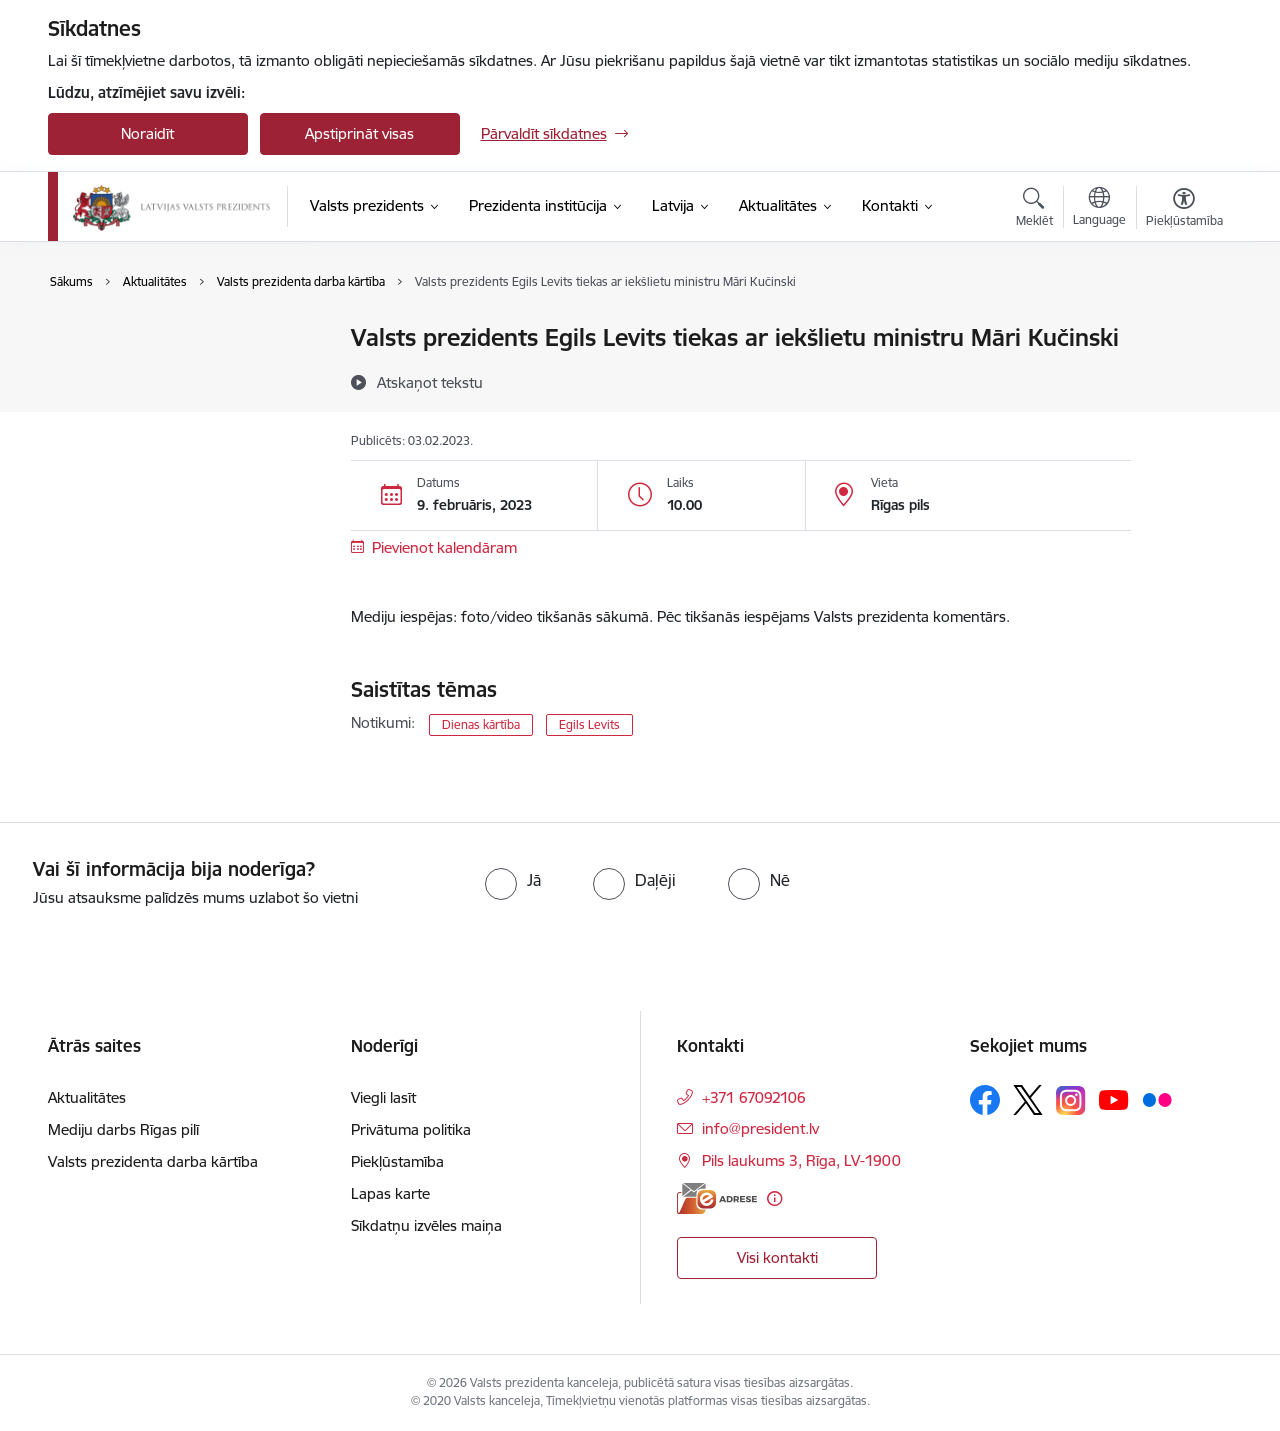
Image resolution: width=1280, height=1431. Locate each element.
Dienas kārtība (481, 724)
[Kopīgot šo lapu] (1183, 379)
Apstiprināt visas (359, 133)
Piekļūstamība (397, 1161)
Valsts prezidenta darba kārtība (174, 373)
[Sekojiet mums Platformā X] (1028, 1100)
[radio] (513, 880)
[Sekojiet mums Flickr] (1157, 1099)
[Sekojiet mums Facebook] (985, 1100)
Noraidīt (147, 133)
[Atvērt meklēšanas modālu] (1034, 210)
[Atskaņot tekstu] (430, 382)
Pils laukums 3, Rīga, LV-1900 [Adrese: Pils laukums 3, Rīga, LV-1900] (801, 1160)
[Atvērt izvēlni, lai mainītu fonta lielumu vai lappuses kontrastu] (1184, 210)
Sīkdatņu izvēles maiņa (426, 1225)
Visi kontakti (777, 1257)
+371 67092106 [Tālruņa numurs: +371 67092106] (754, 1097)
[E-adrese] (717, 1198)
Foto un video (115, 408)
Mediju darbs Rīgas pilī (123, 1129)
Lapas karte (390, 1193)
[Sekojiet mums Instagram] (1071, 1100)
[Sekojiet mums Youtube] (1114, 1099)
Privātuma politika (411, 1129)
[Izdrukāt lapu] (1183, 329)
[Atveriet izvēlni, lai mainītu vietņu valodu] (1099, 209)
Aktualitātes (108, 339)
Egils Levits (589, 724)
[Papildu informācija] (774, 1198)
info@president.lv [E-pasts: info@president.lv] (760, 1128)
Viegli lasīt (383, 1097)
